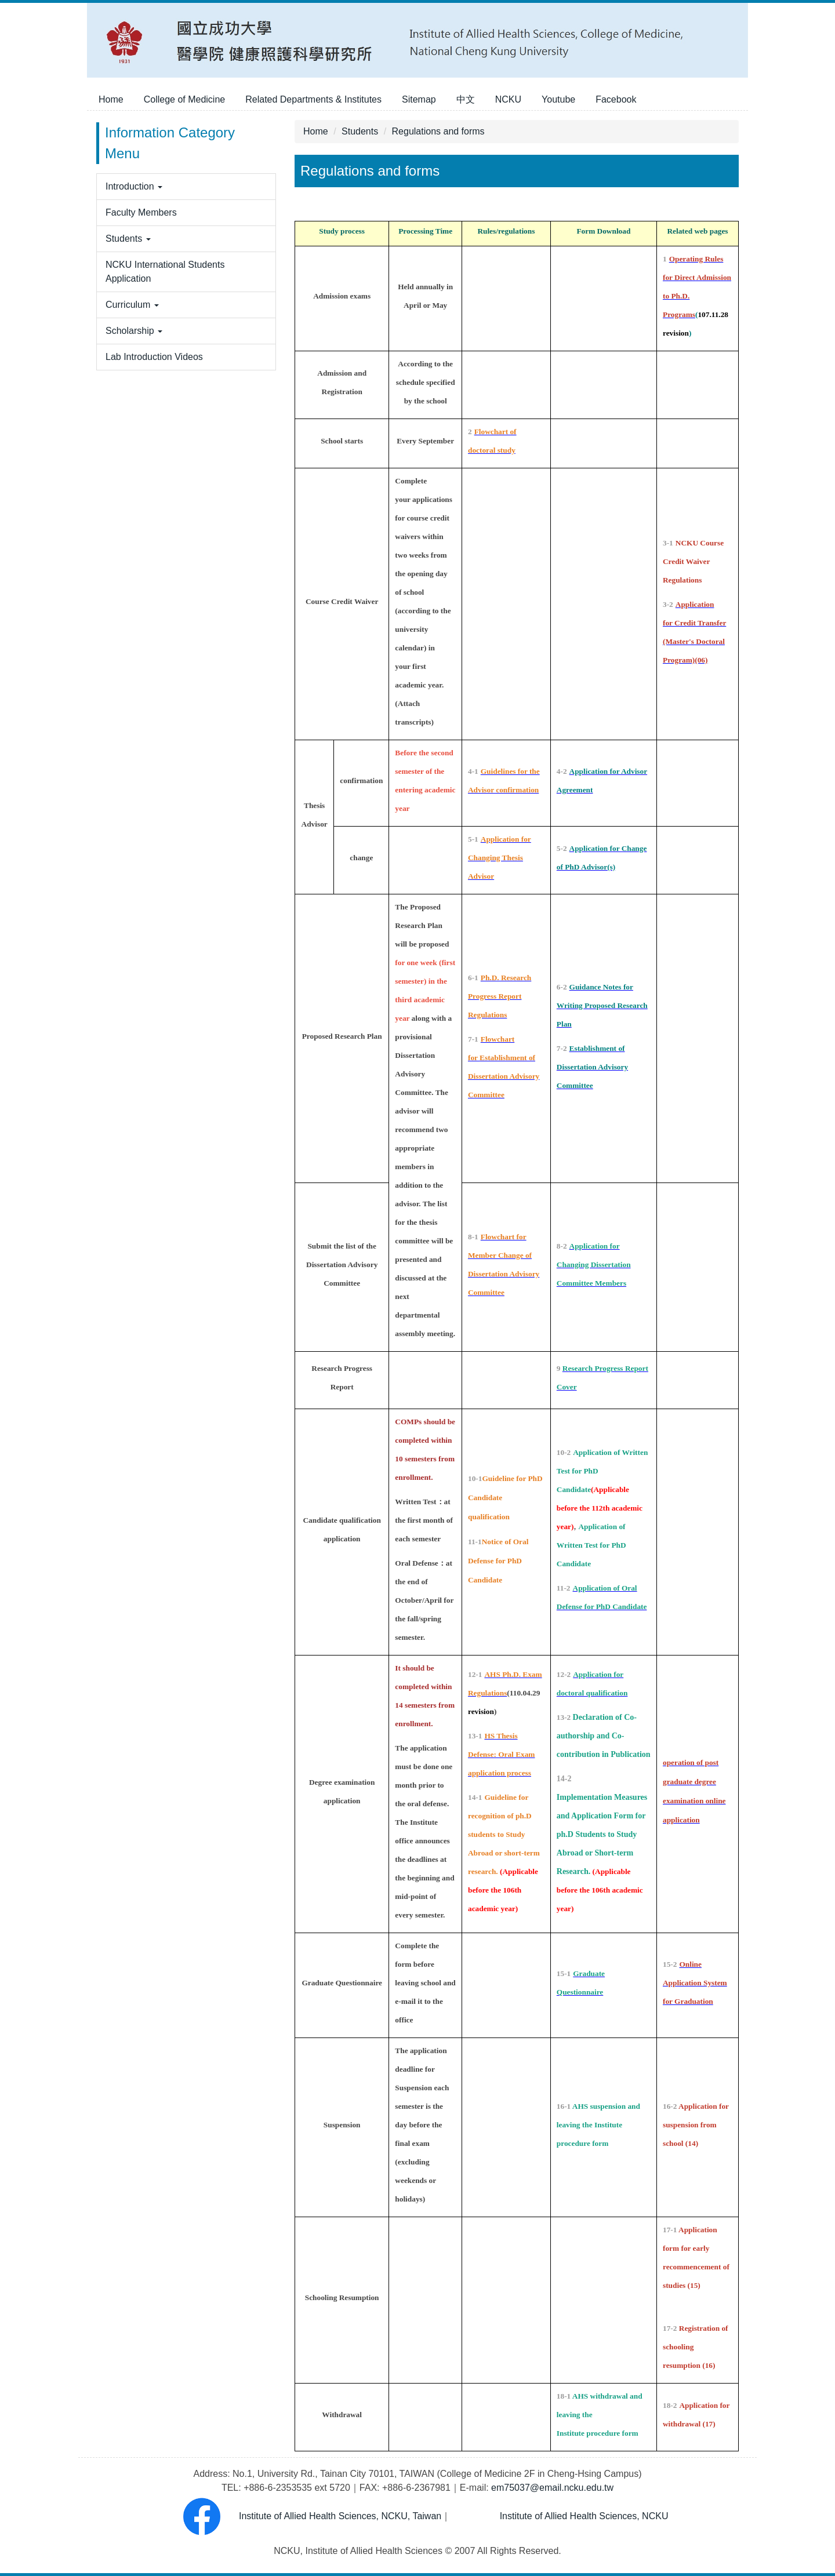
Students (360, 131)
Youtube (558, 99)
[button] (186, 186)
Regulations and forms (438, 131)
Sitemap (419, 99)
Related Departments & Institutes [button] (313, 99)
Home (111, 99)
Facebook (616, 99)
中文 (465, 99)
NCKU (508, 99)
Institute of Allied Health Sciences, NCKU (582, 2516)
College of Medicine (185, 99)
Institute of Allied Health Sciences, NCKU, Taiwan (304, 2516)
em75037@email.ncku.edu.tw (552, 2488)
